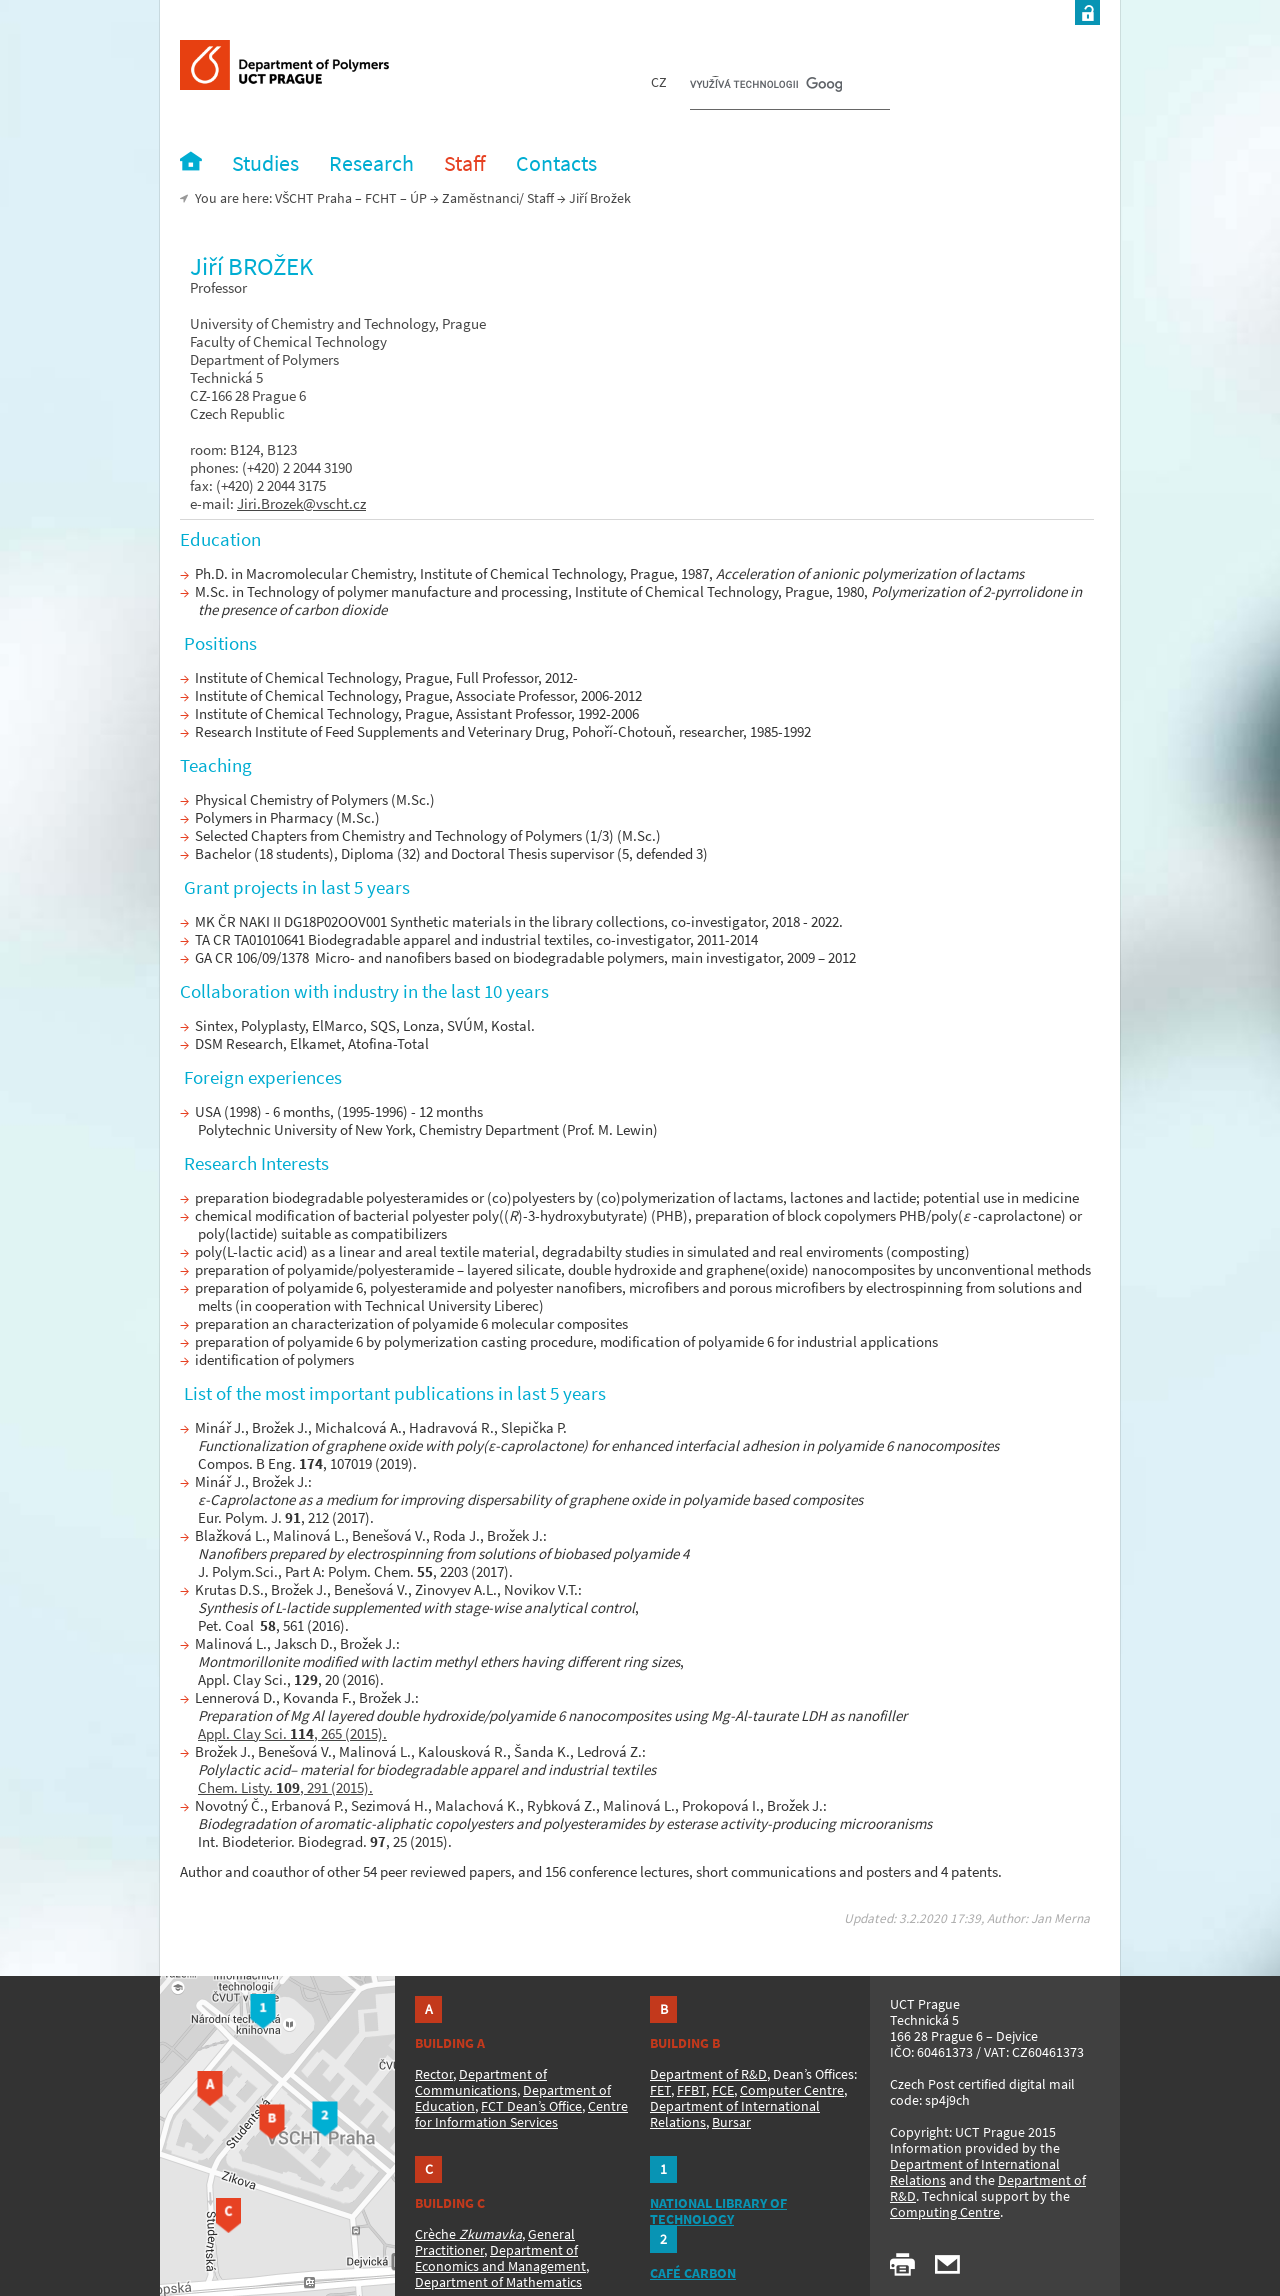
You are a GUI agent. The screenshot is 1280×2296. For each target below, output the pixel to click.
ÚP (418, 198)
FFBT (691, 2090)
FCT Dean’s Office (531, 2106)
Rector (434, 2074)
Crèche (468, 2234)
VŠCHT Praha (313, 198)
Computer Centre (792, 2090)
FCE (723, 2090)
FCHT (381, 198)
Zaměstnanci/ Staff (498, 198)
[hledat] (766, 86)
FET (660, 2090)
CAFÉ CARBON (693, 2273)
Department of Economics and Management (500, 2258)
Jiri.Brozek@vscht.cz (301, 503)
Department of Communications (481, 2082)
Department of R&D (708, 2074)
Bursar (731, 2122)
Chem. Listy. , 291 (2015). (285, 1787)
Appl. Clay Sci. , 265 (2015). (292, 1733)
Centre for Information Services (521, 2114)
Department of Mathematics (498, 2282)
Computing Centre (945, 2212)
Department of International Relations (975, 2172)
